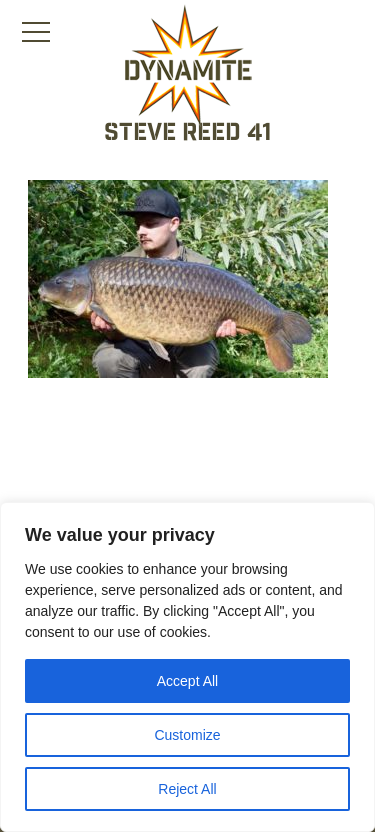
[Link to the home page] (188, 66)
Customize (187, 735)
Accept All (187, 681)
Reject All (187, 789)
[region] (187, 667)
